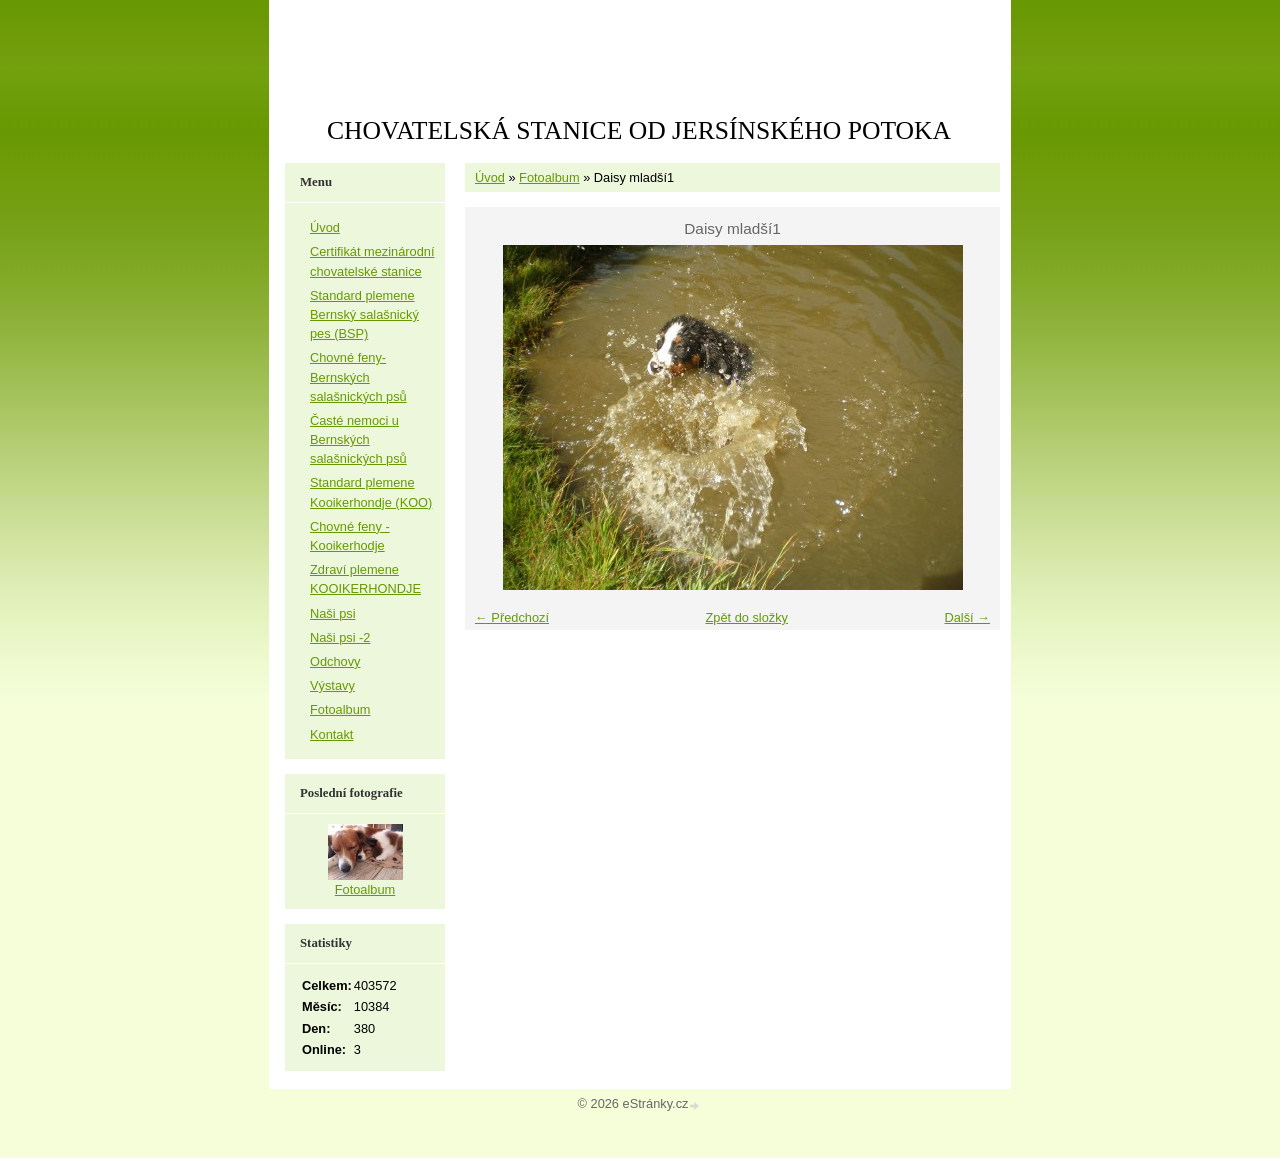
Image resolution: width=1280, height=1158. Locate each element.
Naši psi (333, 613)
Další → (967, 617)
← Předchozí (512, 617)
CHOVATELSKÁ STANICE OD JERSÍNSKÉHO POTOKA (639, 130)
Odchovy (335, 661)
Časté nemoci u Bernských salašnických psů (358, 439)
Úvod (490, 177)
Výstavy (332, 685)
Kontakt (331, 734)
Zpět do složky (746, 617)
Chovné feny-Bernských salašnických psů (358, 376)
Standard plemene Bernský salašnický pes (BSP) (364, 314)
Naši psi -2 (340, 637)
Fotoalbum (549, 177)
